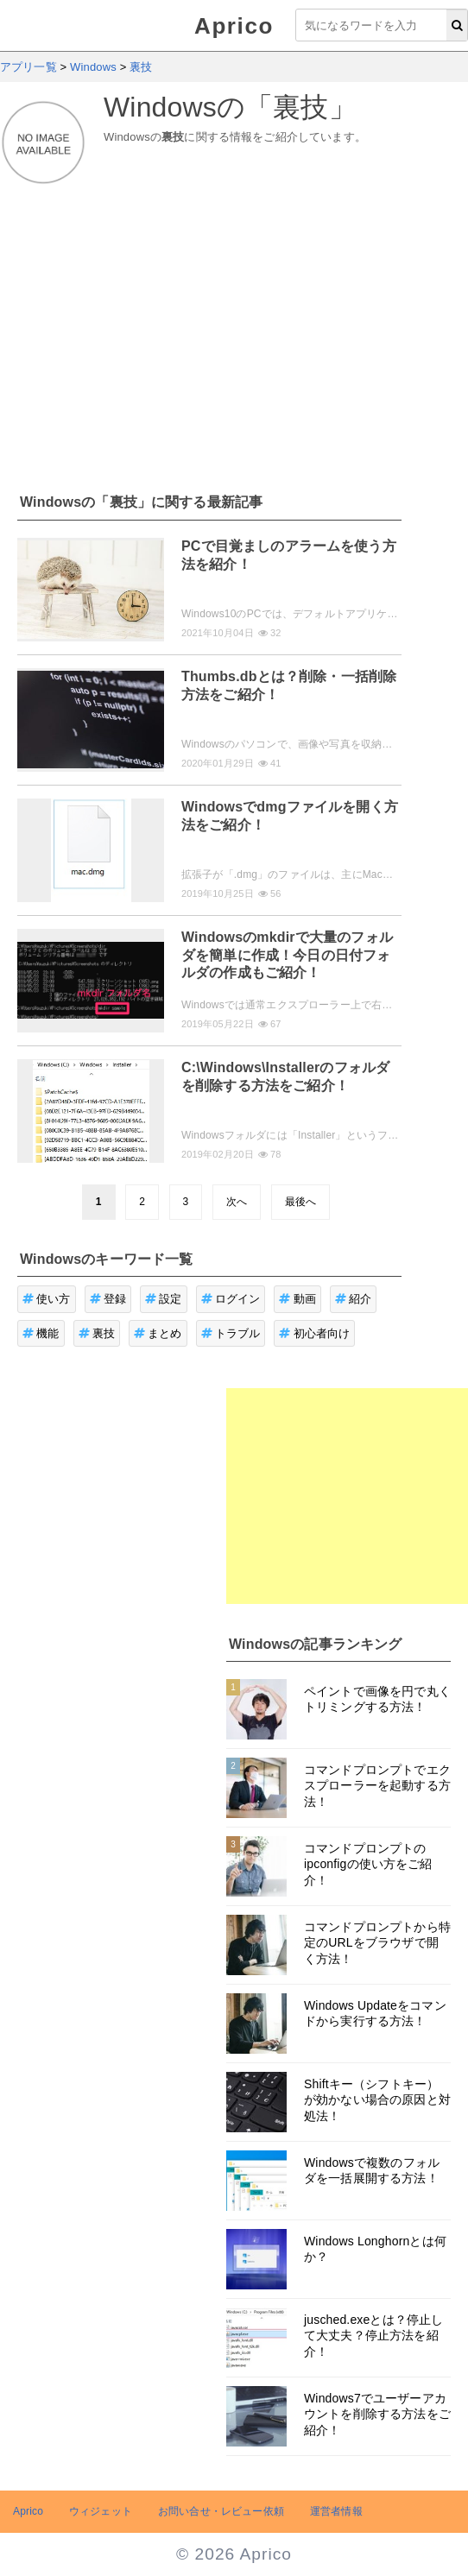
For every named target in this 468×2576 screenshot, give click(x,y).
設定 (163, 1298)
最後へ (300, 1202)
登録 (108, 1298)
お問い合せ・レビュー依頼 (221, 2511)
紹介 (353, 1298)
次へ (236, 1202)
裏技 (97, 1333)
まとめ (158, 1333)
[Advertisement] (234, 329)
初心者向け (314, 1333)
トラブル (231, 1333)
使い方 (46, 1298)
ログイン (231, 1298)
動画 (297, 1298)
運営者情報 (336, 2511)
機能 (41, 1333)
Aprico (234, 26)
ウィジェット (100, 2511)
